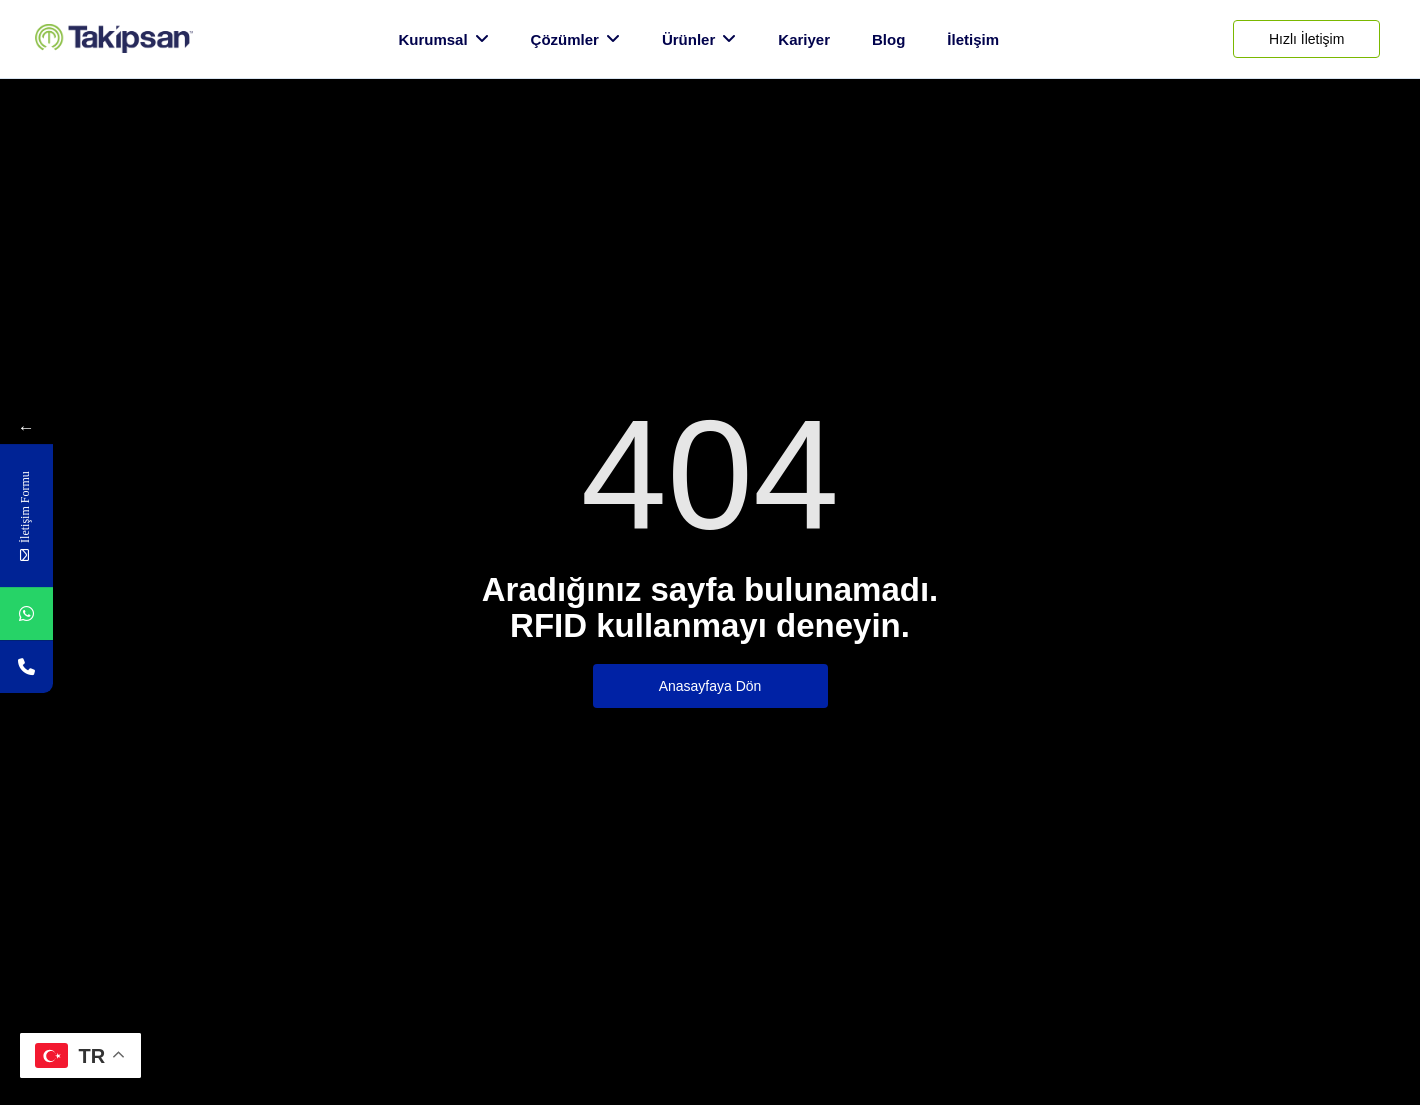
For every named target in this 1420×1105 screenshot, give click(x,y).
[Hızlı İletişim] (1306, 39)
